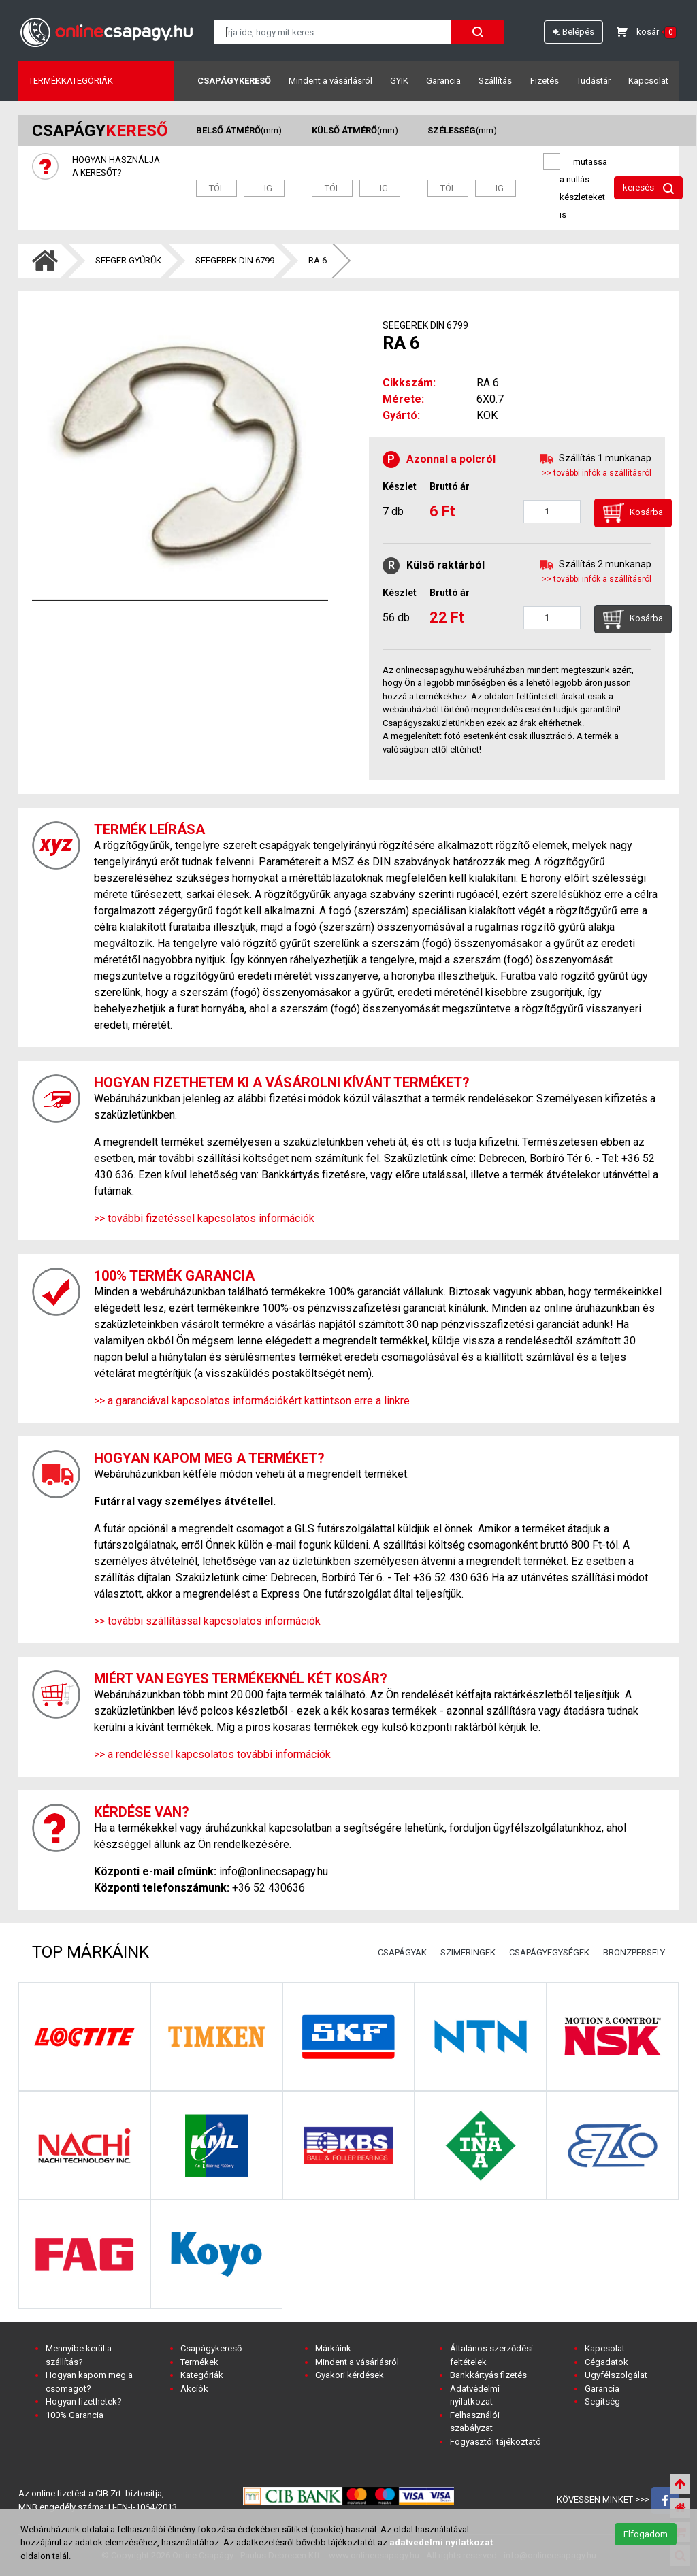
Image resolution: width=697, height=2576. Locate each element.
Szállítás (495, 81)
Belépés (573, 32)
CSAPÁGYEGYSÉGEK (549, 1952)
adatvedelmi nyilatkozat (441, 2542)
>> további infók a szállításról (596, 473)
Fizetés (544, 81)
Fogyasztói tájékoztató (495, 2442)
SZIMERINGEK (468, 1952)
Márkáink (333, 2348)
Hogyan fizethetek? (84, 2401)
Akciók (194, 2388)
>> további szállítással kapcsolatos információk (207, 1621)
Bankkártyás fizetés (488, 2375)
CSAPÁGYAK (402, 1952)
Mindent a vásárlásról (330, 81)
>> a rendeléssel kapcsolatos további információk (212, 1754)
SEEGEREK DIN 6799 (234, 260)
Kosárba (633, 513)
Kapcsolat (648, 81)
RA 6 (317, 260)
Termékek (199, 2362)
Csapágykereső (234, 81)
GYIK (399, 81)
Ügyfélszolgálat (616, 2375)
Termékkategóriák (71, 81)
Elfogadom (645, 2534)
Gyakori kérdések (349, 2375)
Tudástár (594, 81)
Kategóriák (201, 2375)
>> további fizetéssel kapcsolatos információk (204, 1218)
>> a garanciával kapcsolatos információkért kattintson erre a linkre (252, 1400)
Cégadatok (606, 2362)
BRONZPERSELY (634, 1952)
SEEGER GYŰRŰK (128, 260)
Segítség (602, 2401)
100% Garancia (74, 2415)
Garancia (443, 81)
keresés (648, 188)
